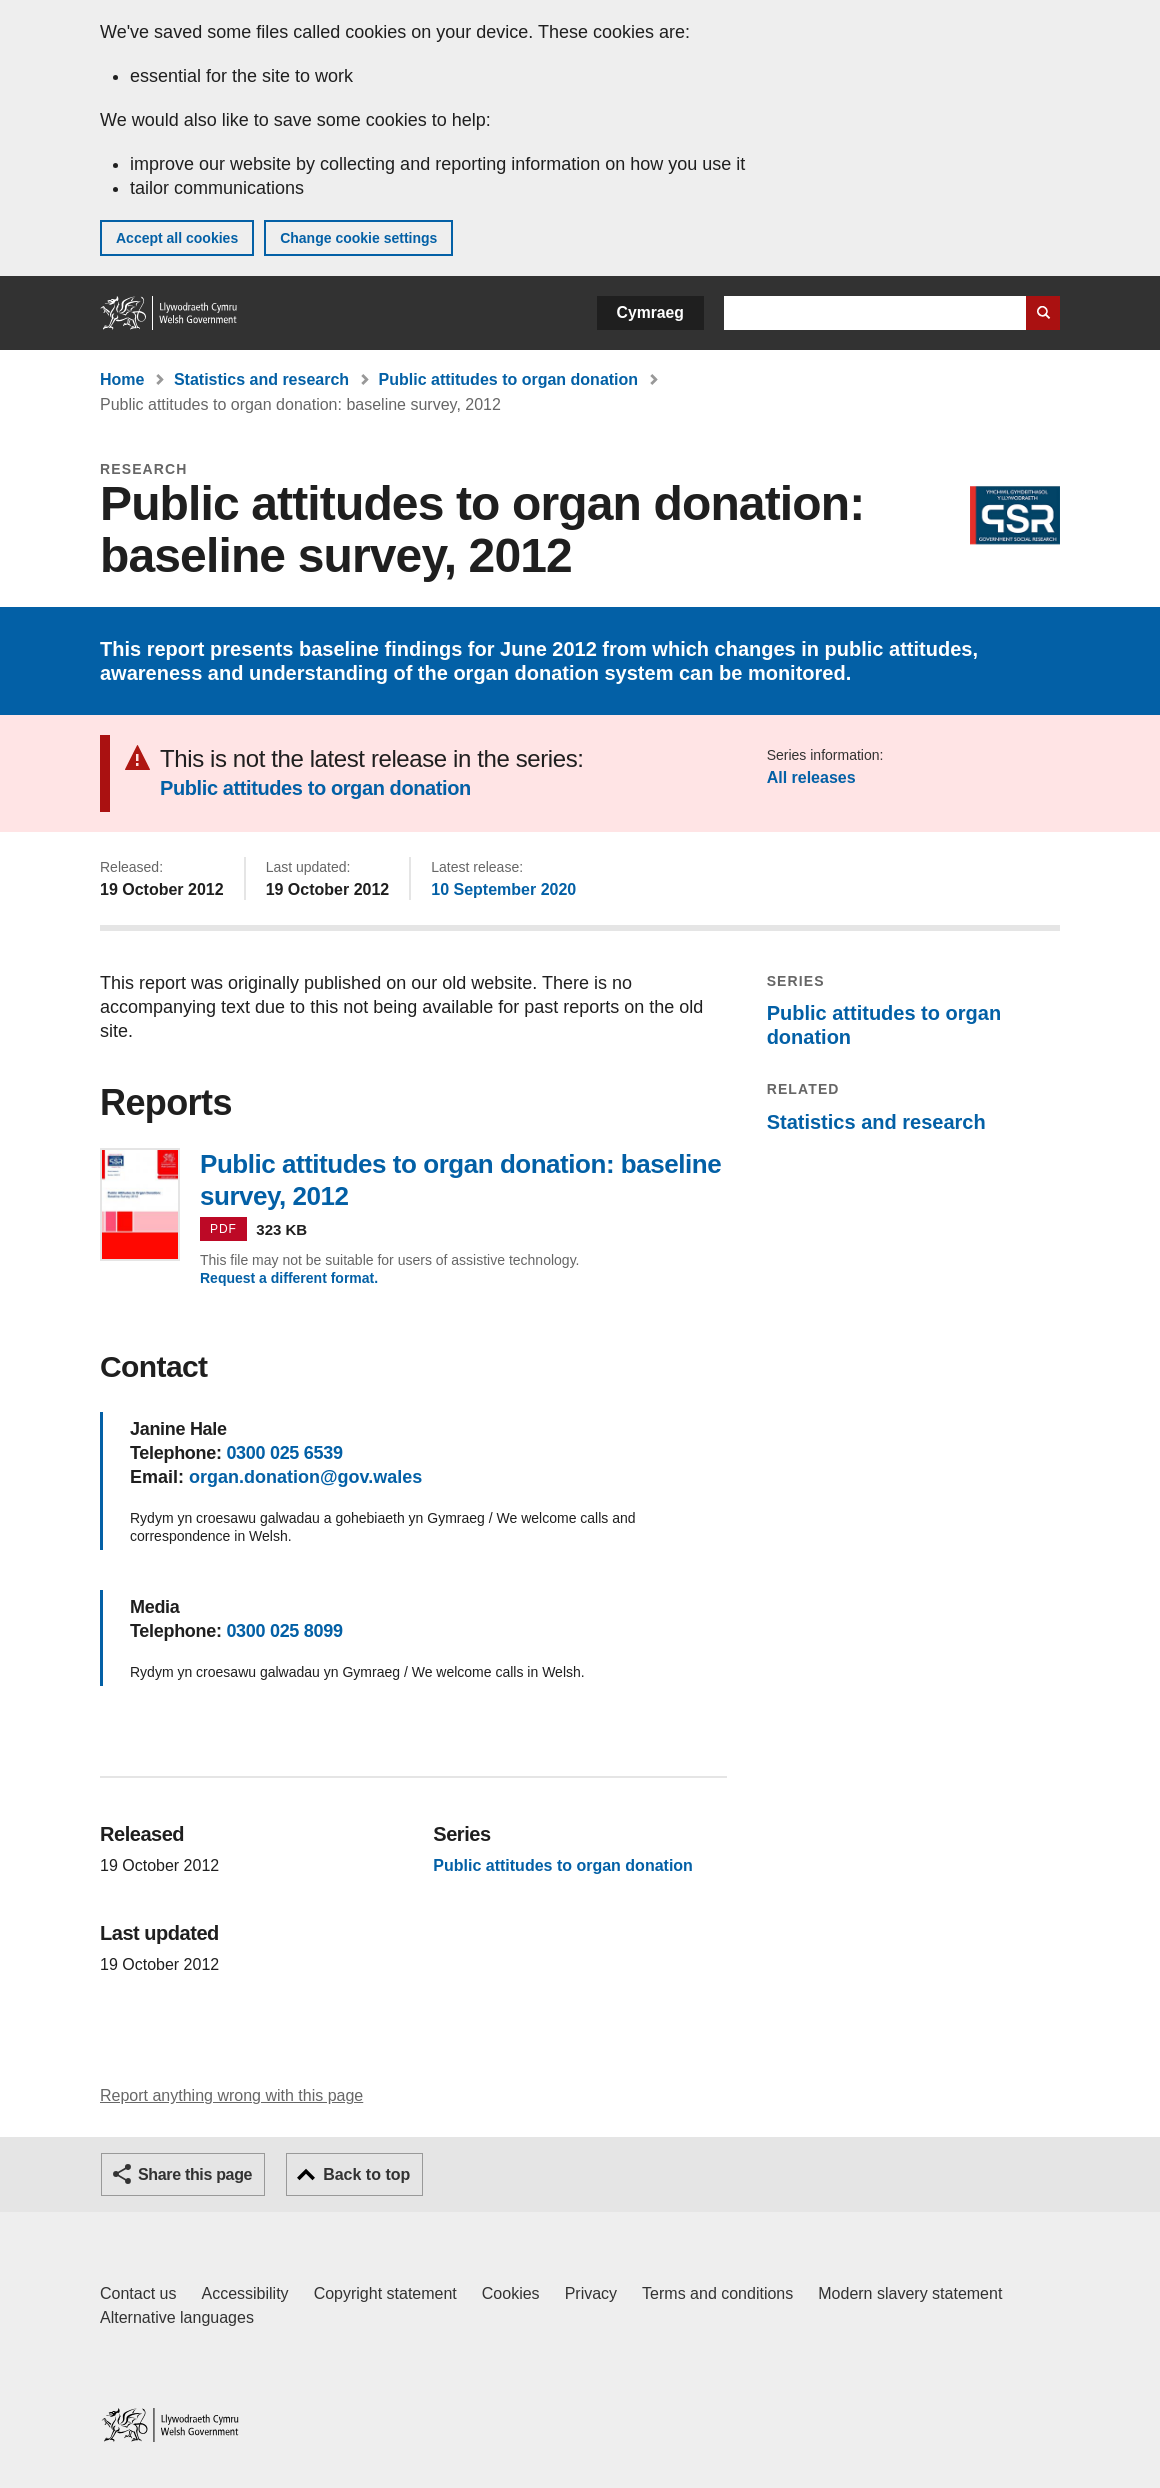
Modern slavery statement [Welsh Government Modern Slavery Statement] (910, 2293)
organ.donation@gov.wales (305, 1477)
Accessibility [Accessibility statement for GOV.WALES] (244, 2293)
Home (122, 379)
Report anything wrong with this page (231, 2095)
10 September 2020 (503, 889)
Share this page (195, 2174)
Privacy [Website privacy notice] (591, 2293)
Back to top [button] (366, 2174)
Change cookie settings (358, 238)
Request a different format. (289, 1278)
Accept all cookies (177, 238)
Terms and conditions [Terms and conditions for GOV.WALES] (717, 2293)
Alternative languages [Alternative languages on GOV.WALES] (177, 2317)
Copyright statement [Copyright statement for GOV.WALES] (385, 2293)
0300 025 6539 (284, 1453)
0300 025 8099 (284, 1631)
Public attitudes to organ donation (509, 379)
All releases (811, 777)
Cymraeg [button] (650, 312)
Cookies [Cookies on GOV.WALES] (511, 2293)
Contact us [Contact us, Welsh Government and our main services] (138, 2293)
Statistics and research (261, 379)
